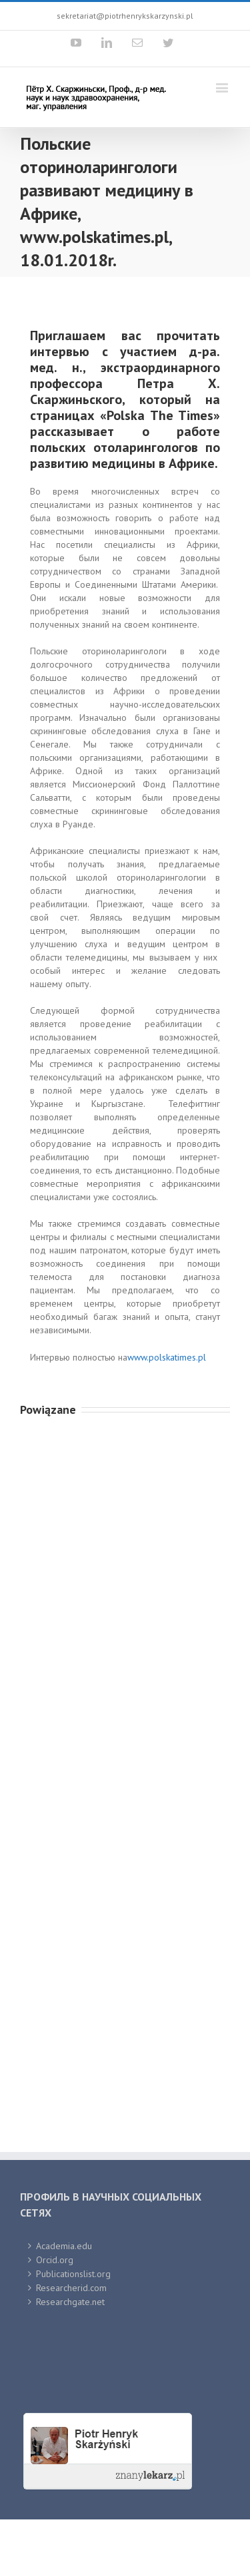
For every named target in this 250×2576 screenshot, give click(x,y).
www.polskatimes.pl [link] (166, 1357)
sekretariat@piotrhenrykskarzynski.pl (125, 16)
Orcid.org (54, 2260)
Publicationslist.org (73, 2274)
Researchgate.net (70, 2302)
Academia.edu (64, 2246)
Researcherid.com (71, 2288)
